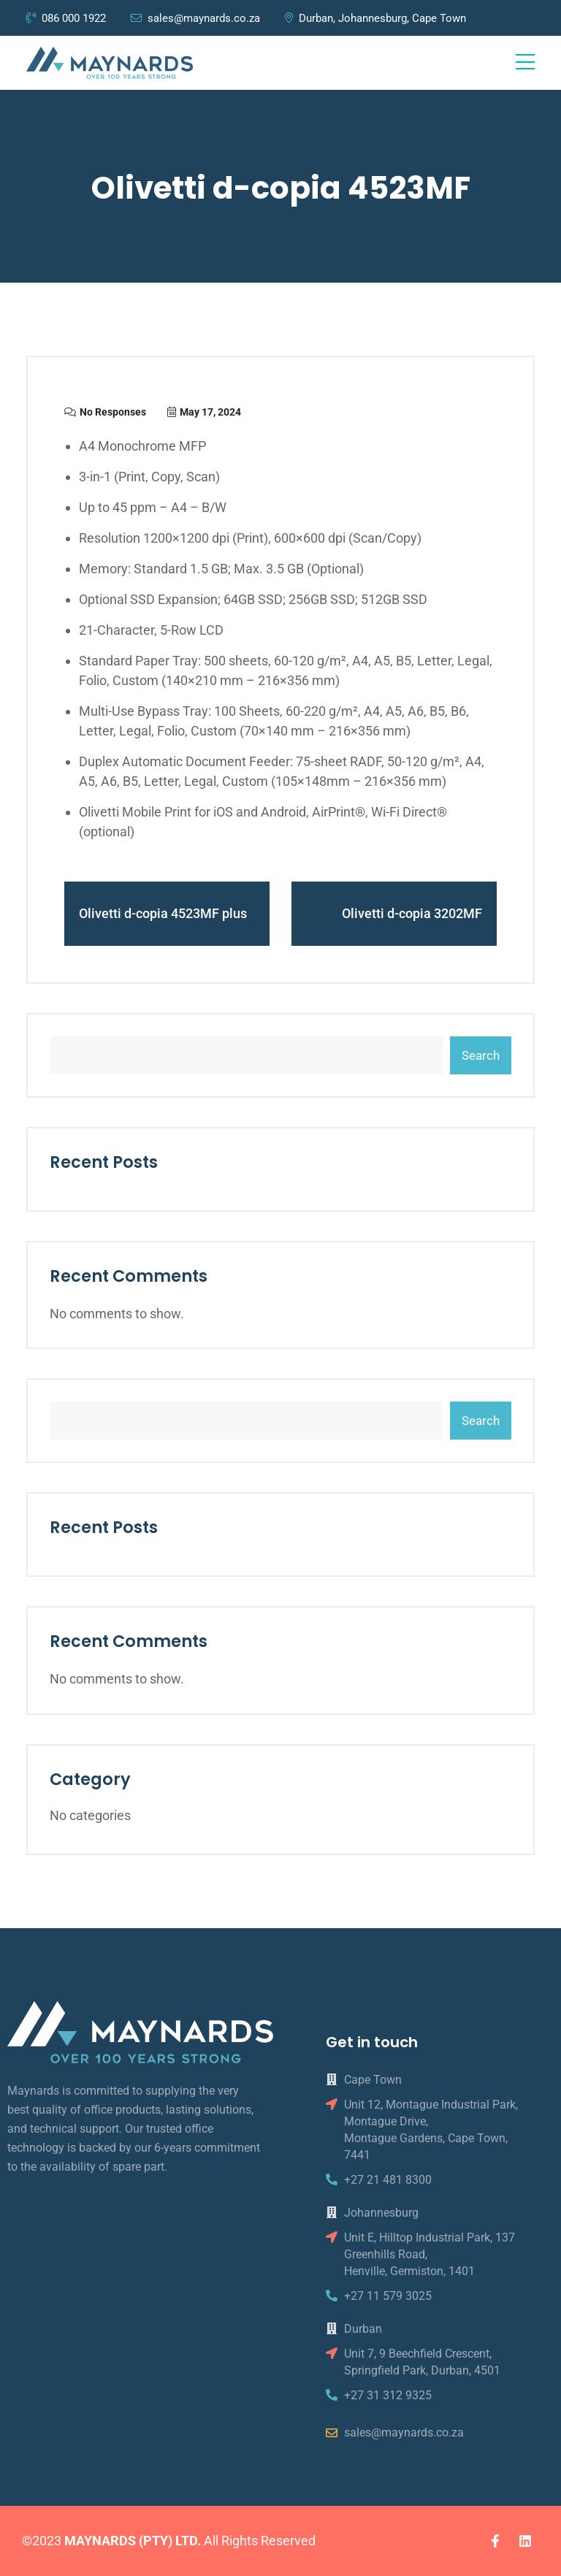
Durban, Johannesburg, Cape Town (375, 18)
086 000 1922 (67, 18)
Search (481, 1055)
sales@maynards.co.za (195, 18)
